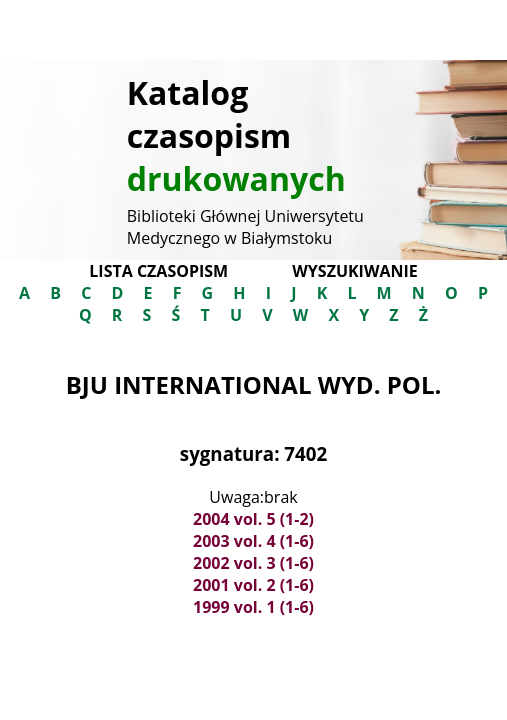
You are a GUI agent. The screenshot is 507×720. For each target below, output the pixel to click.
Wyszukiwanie (354, 271)
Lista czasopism (158, 271)
